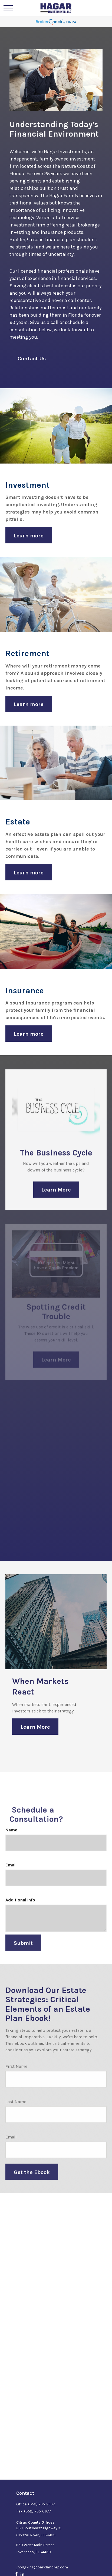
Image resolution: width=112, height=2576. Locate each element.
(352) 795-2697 (41, 2504)
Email (11, 1872)
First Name (16, 2073)
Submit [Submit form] (23, 1950)
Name (11, 1837)
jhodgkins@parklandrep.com (42, 2567)
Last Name (15, 2108)
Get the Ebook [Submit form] (32, 2179)
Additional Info (20, 1907)
